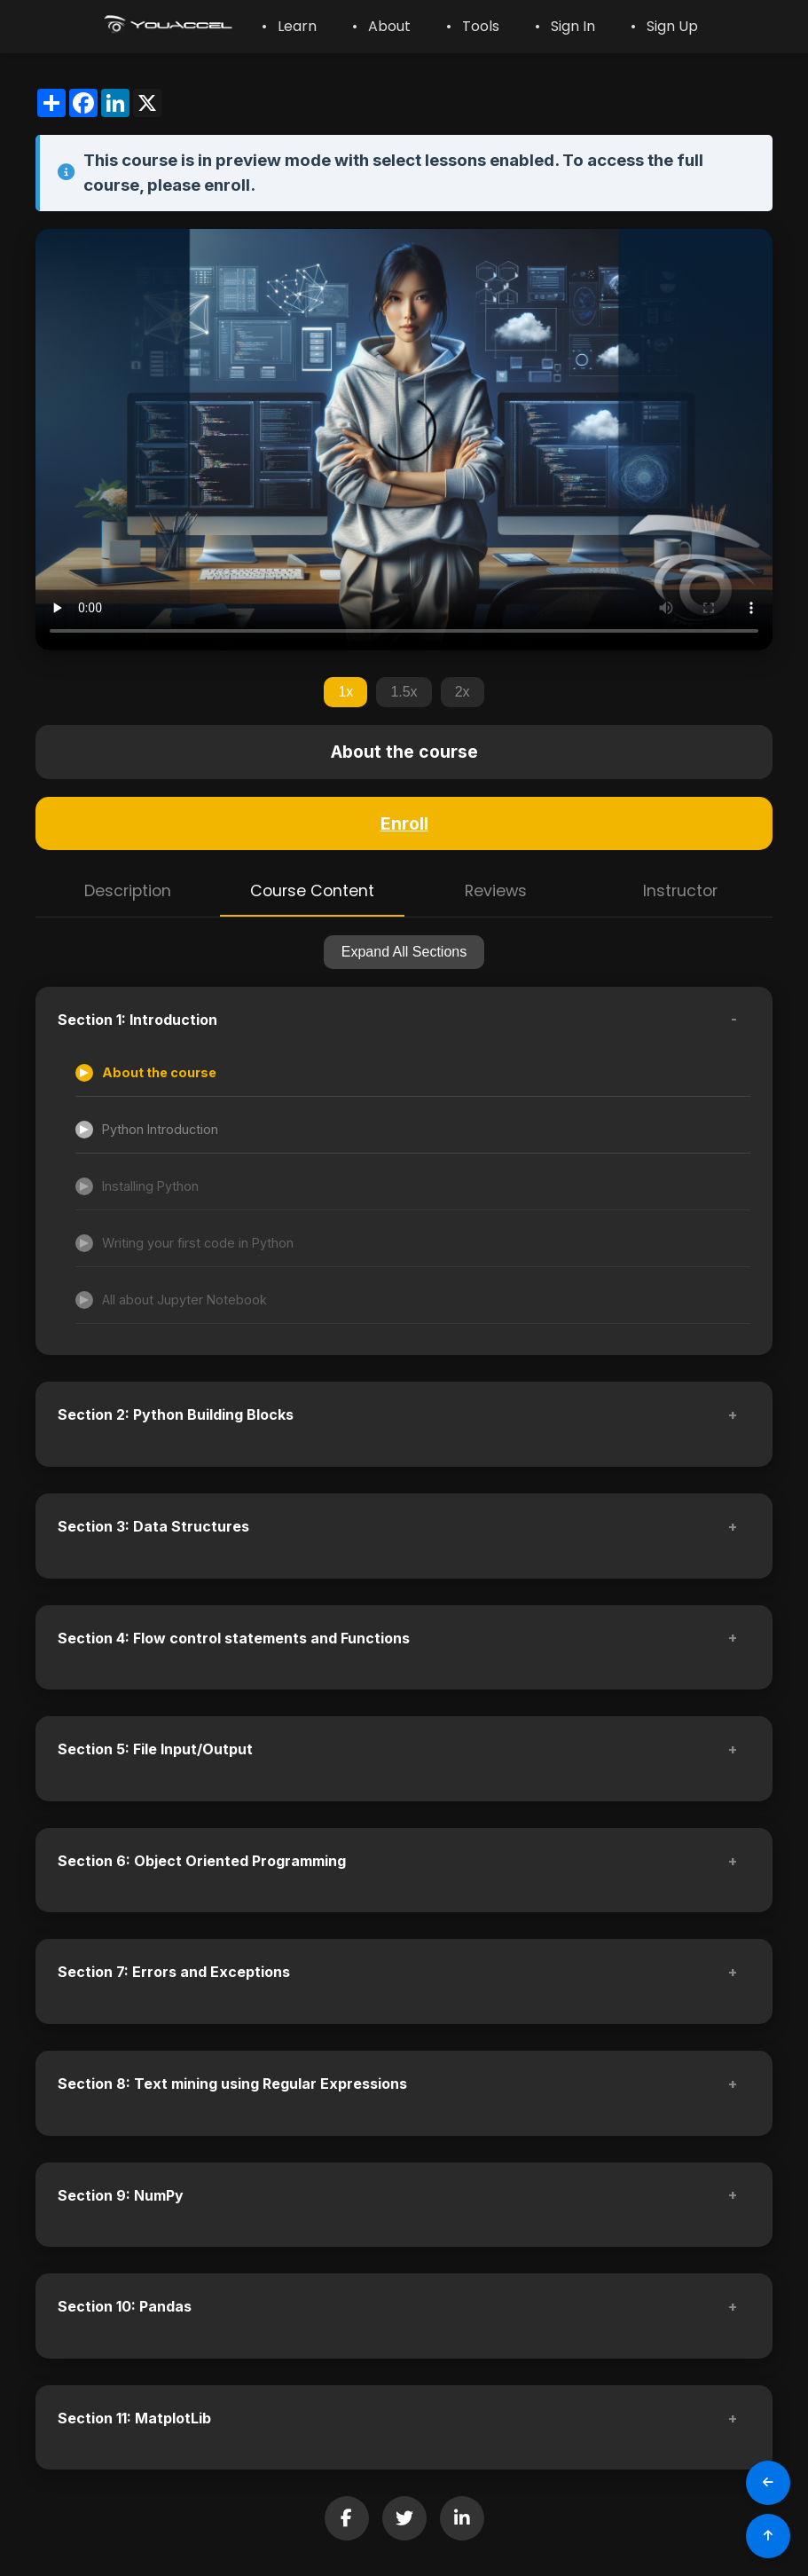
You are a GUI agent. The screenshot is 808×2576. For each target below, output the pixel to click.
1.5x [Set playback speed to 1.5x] (403, 691)
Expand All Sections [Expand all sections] (404, 951)
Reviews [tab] (496, 891)
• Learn (289, 26)
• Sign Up (664, 26)
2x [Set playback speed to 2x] (462, 691)
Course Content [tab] (312, 891)
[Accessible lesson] (412, 1073)
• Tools (472, 26)
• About (381, 26)
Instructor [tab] (680, 891)
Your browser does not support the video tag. (404, 439)
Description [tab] (127, 891)
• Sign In (565, 26)
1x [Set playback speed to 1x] (345, 691)
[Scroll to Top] (768, 2536)
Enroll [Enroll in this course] (404, 823)
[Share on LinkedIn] (462, 2518)
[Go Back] (768, 2483)
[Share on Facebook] (347, 2518)
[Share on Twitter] (404, 2518)
